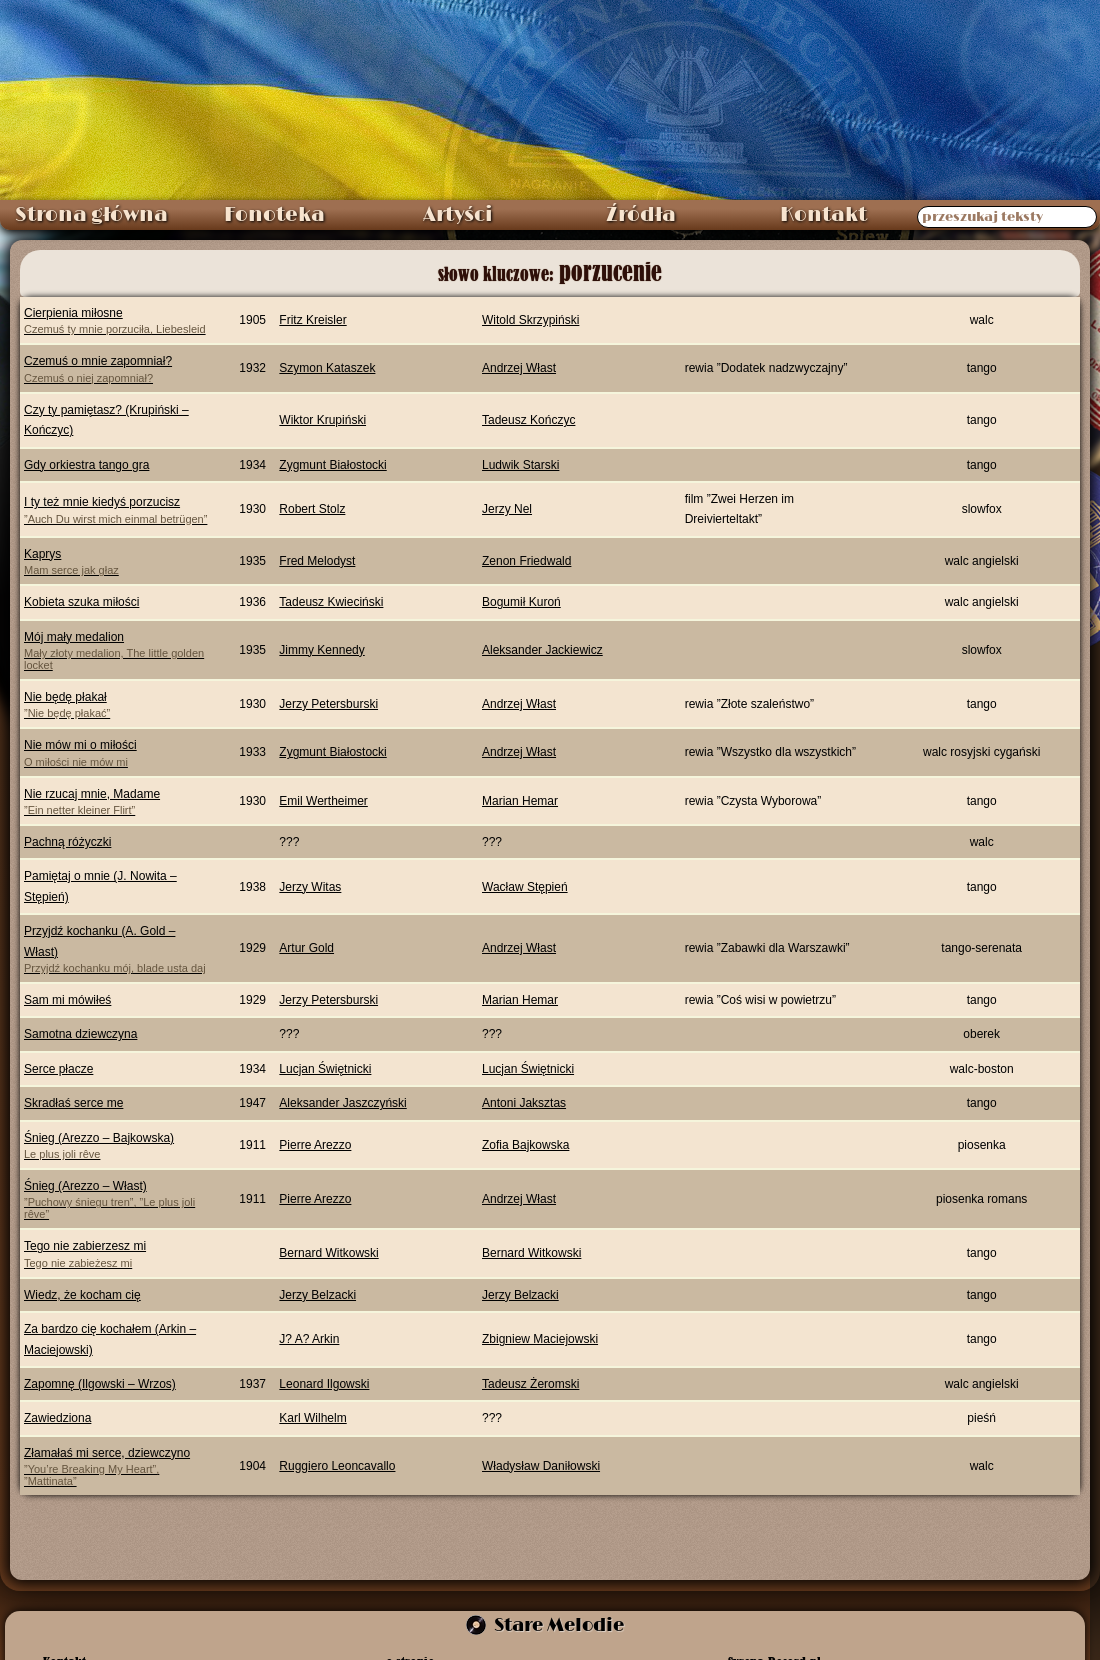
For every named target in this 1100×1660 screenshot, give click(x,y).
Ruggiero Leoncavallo (337, 1466)
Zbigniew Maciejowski (540, 1339)
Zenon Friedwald (526, 561)
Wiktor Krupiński (322, 420)
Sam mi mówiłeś (67, 1000)
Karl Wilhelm (312, 1418)
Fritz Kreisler (312, 320)
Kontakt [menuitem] (823, 215)
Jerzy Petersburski (328, 704)
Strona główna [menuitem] (91, 215)
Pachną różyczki (67, 842)
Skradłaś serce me (73, 1103)
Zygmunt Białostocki (332, 465)
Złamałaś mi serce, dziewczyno (118, 1466)
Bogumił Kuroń (521, 602)
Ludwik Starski (520, 465)
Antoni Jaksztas (524, 1103)
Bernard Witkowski (328, 1253)
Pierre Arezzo (315, 1145)
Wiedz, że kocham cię (82, 1295)
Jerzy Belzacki (317, 1295)
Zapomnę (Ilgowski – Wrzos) (100, 1384)
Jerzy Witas (310, 887)
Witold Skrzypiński (530, 320)
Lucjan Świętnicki (325, 1069)
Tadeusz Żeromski (530, 1384)
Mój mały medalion (118, 650)
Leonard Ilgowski (324, 1384)
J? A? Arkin (309, 1339)
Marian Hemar (520, 801)
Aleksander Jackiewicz (542, 650)
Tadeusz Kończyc (528, 420)
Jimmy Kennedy (321, 650)
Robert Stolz (312, 509)
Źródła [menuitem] (641, 215)
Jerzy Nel (507, 509)
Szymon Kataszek (327, 368)
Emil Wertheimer (323, 801)
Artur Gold (306, 948)
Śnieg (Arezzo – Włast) (118, 1199)
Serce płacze (58, 1069)
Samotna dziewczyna (80, 1034)
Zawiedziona (57, 1418)
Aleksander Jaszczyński (342, 1103)
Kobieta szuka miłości (81, 602)
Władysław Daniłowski (541, 1466)
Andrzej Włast (519, 368)
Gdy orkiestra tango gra (86, 465)
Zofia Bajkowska (525, 1145)
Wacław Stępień (525, 887)
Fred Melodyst (317, 561)
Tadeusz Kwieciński (331, 602)
